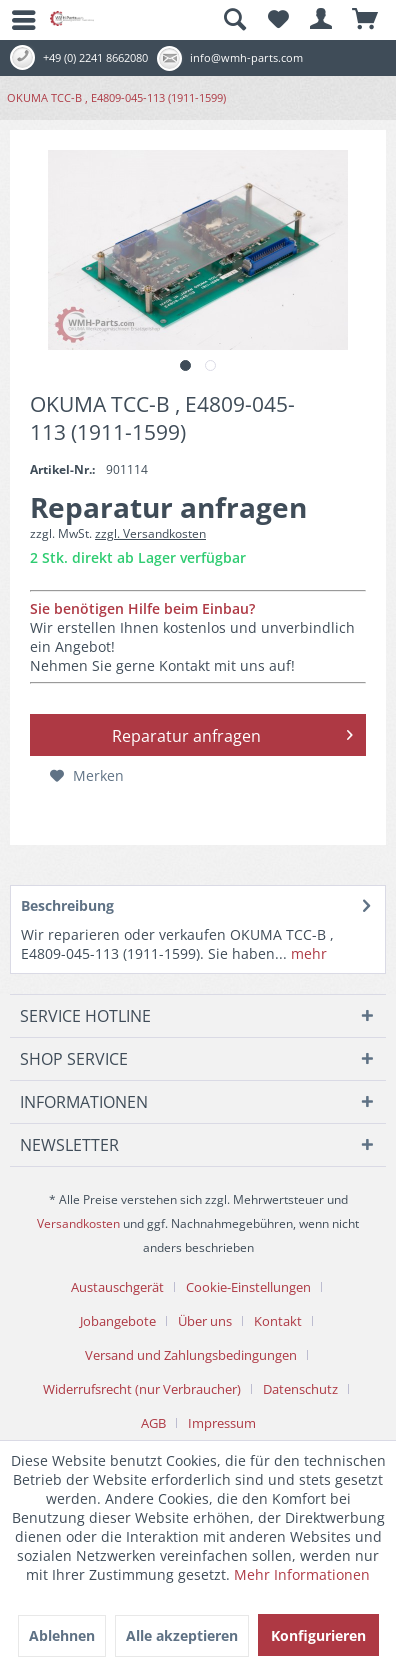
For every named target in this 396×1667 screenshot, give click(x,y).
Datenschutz (300, 1389)
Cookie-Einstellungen (248, 1287)
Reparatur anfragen (233, 733)
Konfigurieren (318, 1635)
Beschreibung (67, 905)
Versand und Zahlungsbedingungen (191, 1355)
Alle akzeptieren (182, 1635)
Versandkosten (78, 1223)
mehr (307, 953)
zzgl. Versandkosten (150, 533)
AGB (153, 1423)
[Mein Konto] (322, 20)
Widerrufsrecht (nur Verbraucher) (142, 1389)
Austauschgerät (117, 1287)
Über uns (205, 1321)
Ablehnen (62, 1635)
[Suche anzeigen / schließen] (234, 20)
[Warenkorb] (366, 20)
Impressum (222, 1423)
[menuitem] (15, 20)
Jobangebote (118, 1321)
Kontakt (278, 1321)
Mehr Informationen (302, 1574)
